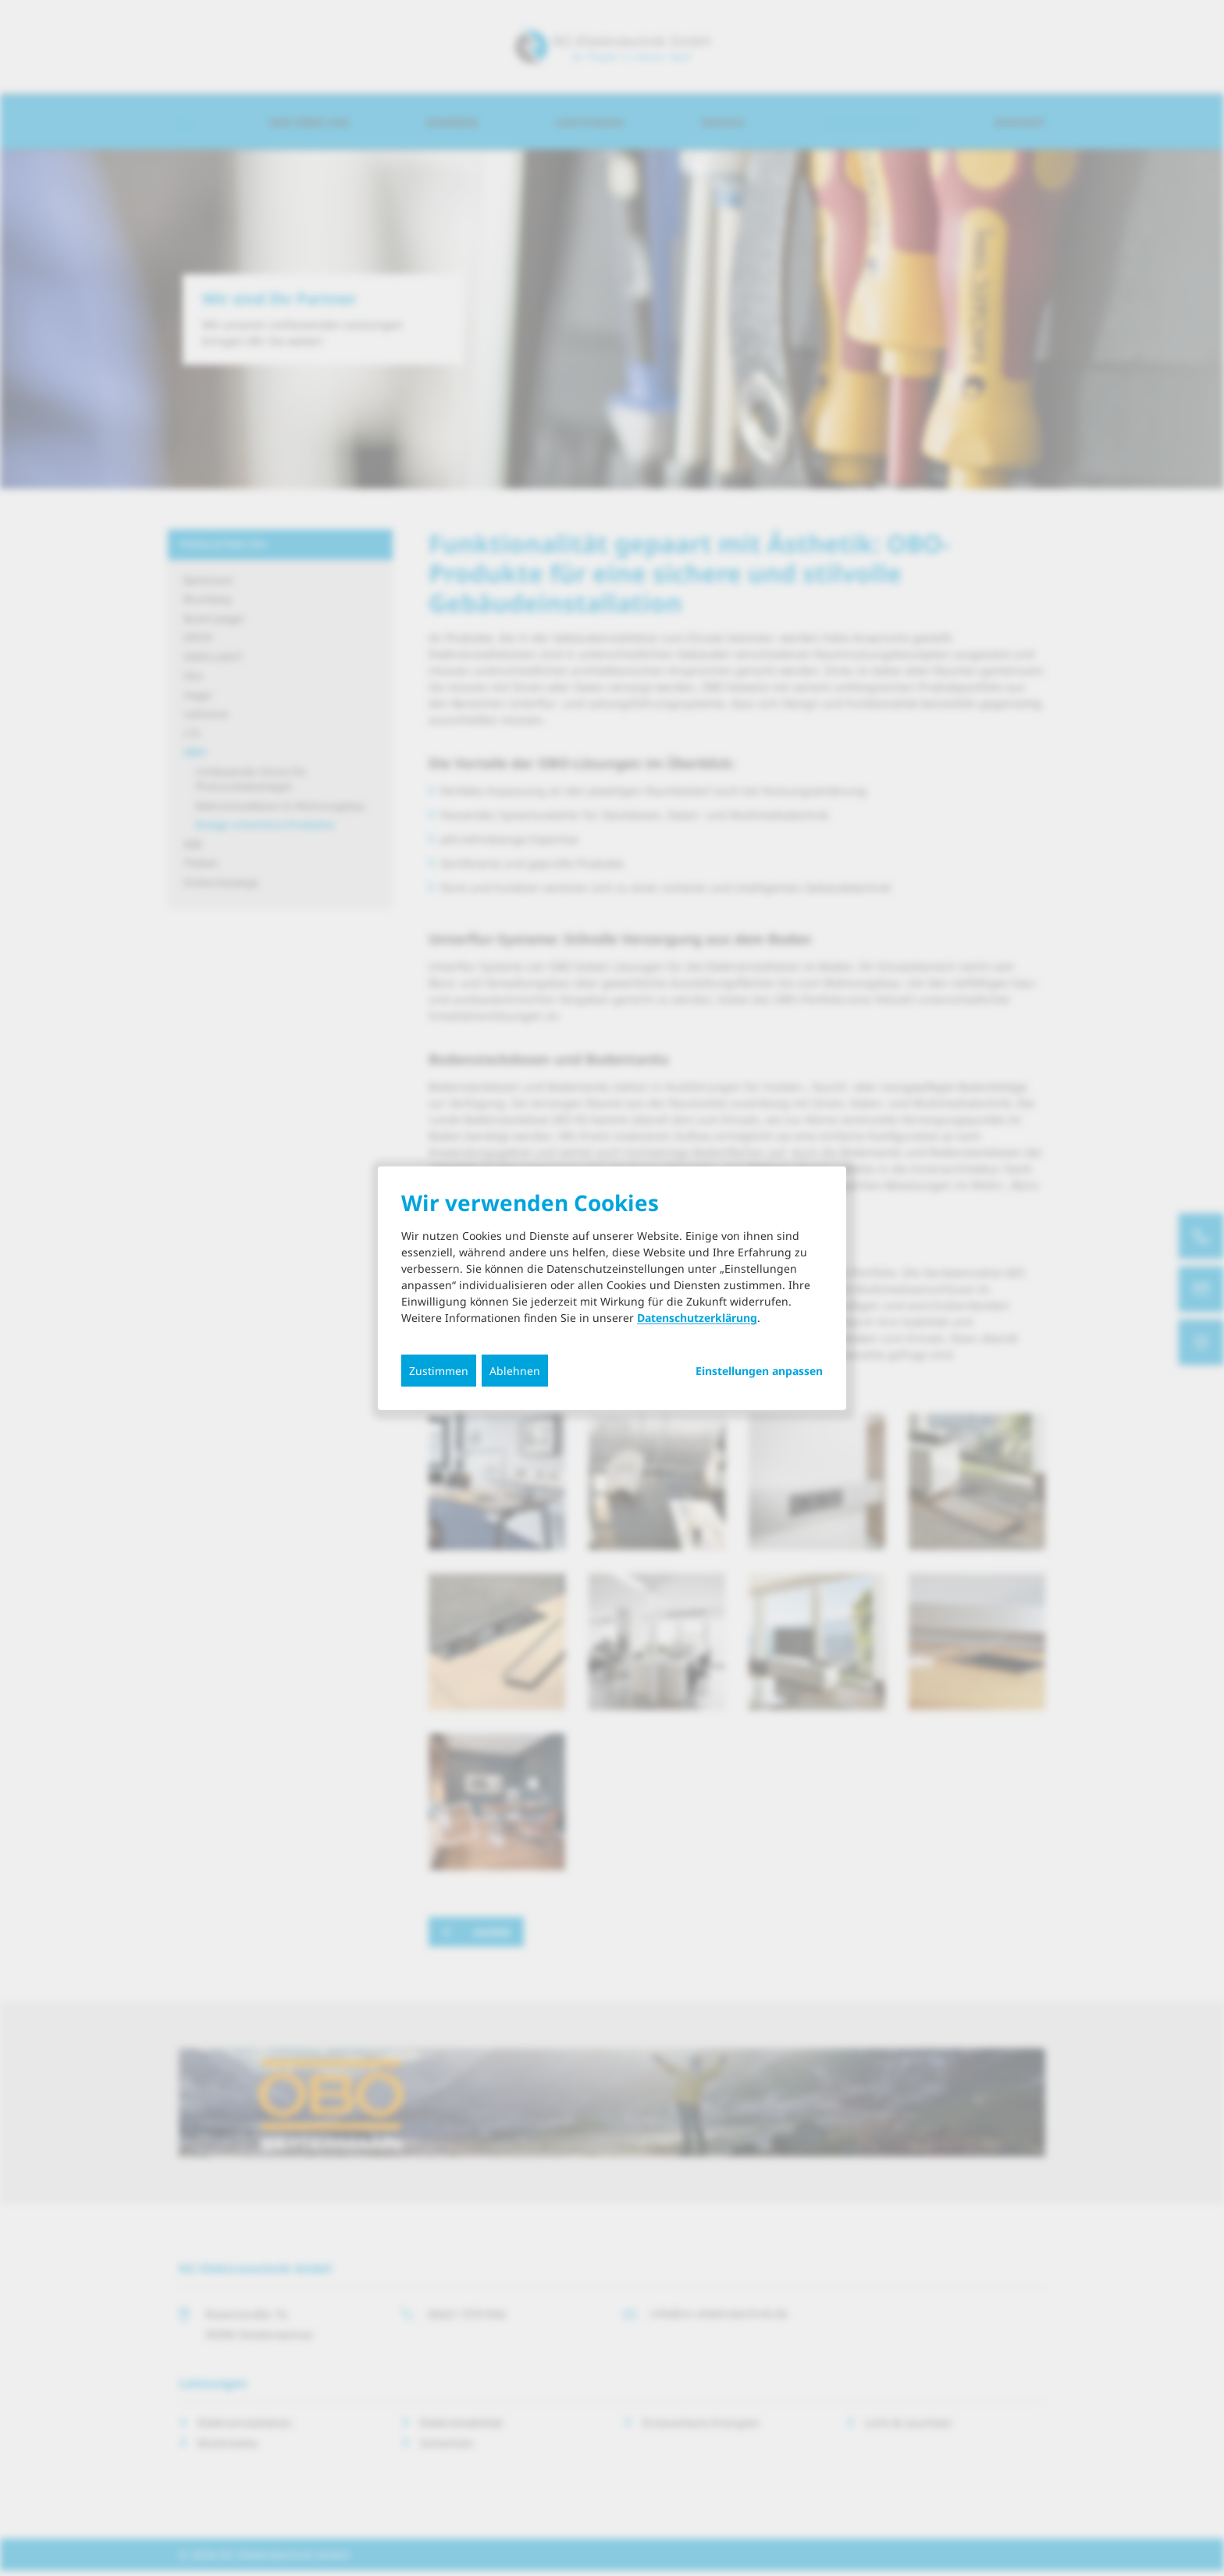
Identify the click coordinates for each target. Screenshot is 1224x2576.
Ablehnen (514, 1370)
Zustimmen (438, 1370)
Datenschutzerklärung (697, 1317)
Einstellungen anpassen (759, 1371)
